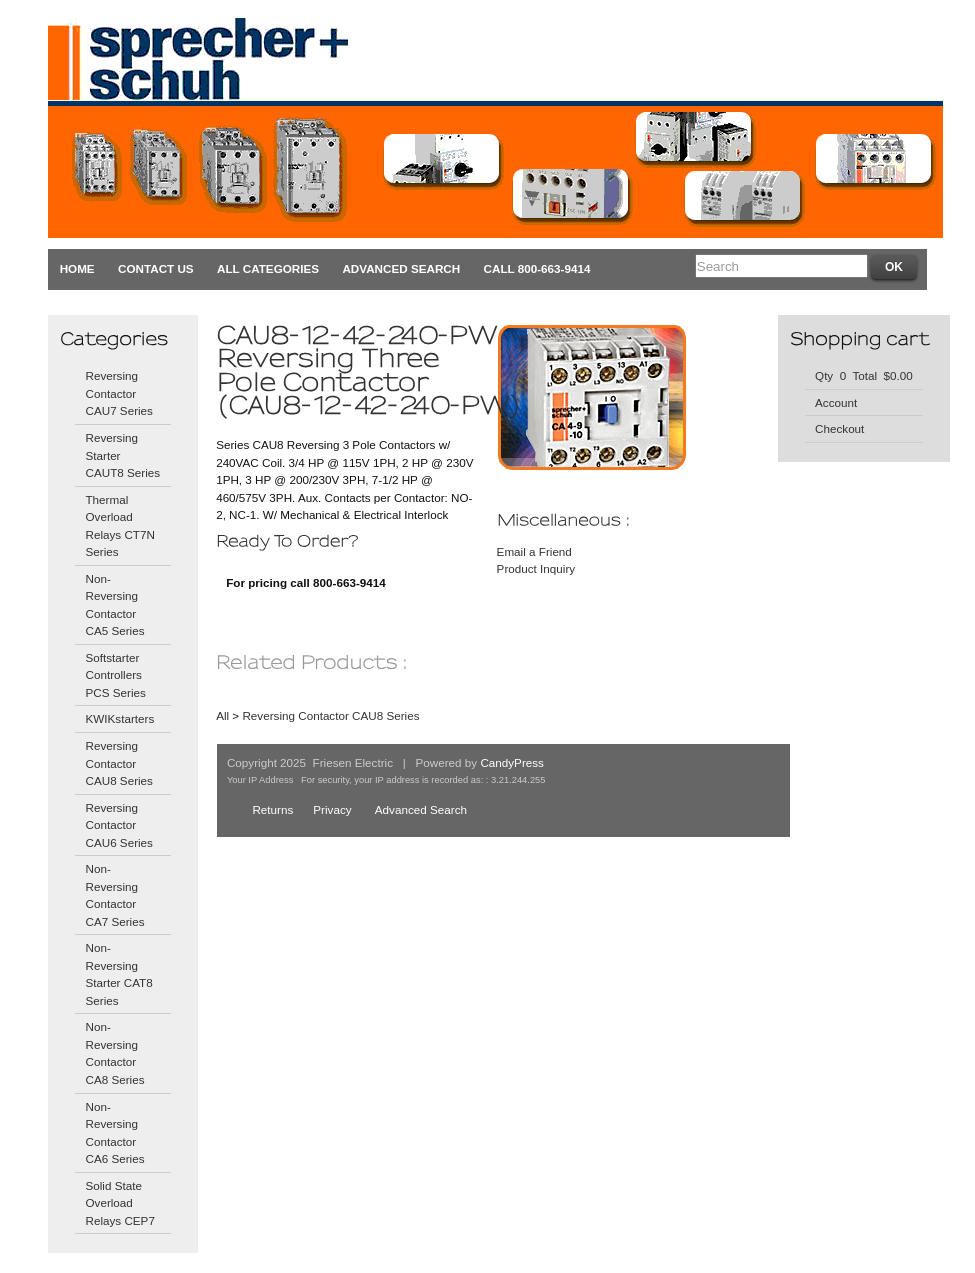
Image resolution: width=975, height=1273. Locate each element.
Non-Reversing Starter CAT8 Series (118, 974)
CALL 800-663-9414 (537, 268)
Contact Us (156, 268)
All (222, 715)
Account (836, 402)
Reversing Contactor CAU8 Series (118, 763)
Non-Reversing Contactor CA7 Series (114, 895)
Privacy (332, 809)
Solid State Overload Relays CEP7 (119, 1203)
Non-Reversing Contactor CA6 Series (114, 1133)
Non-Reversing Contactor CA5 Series (114, 605)
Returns (272, 809)
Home (77, 268)
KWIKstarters (119, 718)
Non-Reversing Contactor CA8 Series (114, 1053)
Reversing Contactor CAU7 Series (118, 393)
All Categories (268, 268)
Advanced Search (401, 268)
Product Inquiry (536, 568)
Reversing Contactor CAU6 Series (118, 825)
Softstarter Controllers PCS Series (115, 675)
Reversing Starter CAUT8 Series (122, 455)
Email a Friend (534, 551)
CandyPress (512, 762)
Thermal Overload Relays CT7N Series (119, 526)
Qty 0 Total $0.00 (864, 375)
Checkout (839, 428)
